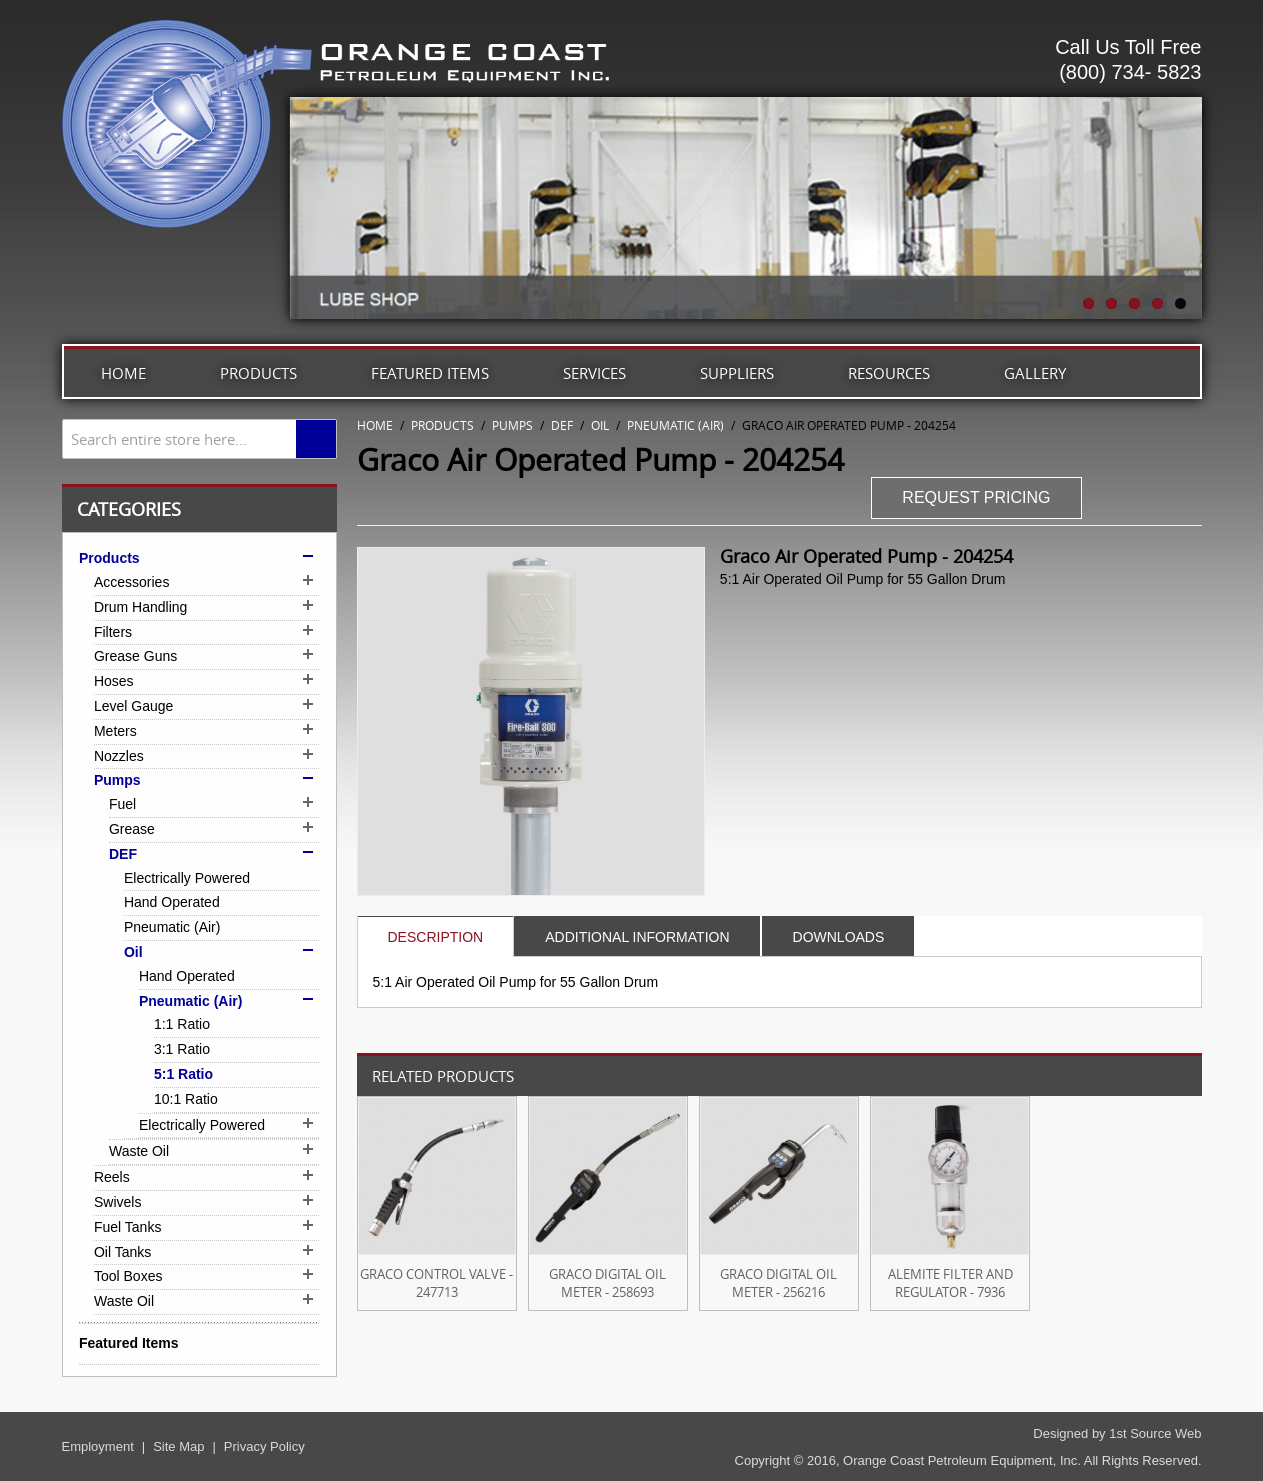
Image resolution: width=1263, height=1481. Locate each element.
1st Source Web (1155, 1433)
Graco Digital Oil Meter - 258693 (607, 1283)
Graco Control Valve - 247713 (436, 1283)
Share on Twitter (1182, 500)
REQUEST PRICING (976, 497)
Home (123, 373)
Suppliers (737, 373)
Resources (889, 373)
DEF (562, 425)
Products (258, 373)
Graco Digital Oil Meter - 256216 (778, 1283)
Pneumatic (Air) (675, 425)
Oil (600, 425)
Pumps (512, 425)
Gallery (1035, 373)
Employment (98, 1446)
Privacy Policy (264, 1446)
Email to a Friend (1102, 500)
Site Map (178, 1446)
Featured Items (430, 373)
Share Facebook (1142, 500)
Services (594, 373)
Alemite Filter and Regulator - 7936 (950, 1283)
